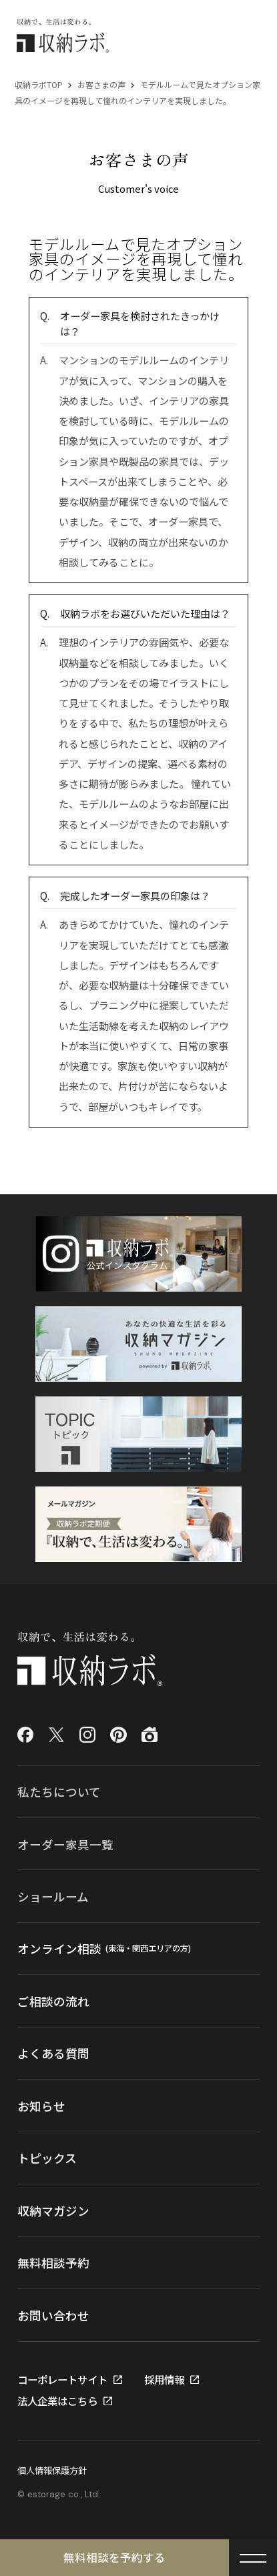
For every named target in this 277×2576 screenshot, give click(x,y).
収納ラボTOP (39, 84)
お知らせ (41, 2105)
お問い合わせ (53, 2315)
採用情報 (164, 2380)
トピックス (47, 2157)
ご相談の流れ (53, 2001)
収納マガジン (53, 2210)
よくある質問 (53, 2053)
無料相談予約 (53, 2262)
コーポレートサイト (62, 2380)
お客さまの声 (101, 84)
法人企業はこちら (57, 2401)
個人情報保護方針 (52, 2470)
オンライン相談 (104, 1948)
